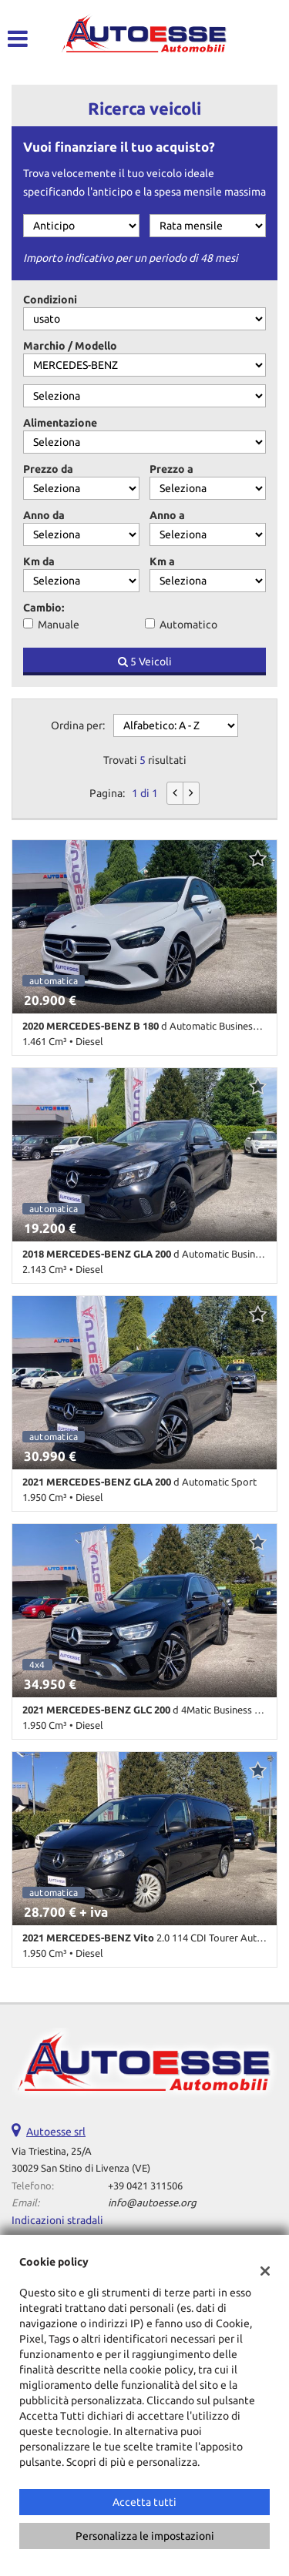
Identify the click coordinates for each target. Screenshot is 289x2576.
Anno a (167, 515)
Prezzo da (48, 469)
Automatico (188, 624)
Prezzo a (171, 469)
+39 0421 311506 (145, 2186)
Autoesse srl (56, 2131)
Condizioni (50, 299)
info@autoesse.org (152, 2203)
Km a (162, 561)
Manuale (58, 624)
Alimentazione (60, 423)
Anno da (44, 515)
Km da (39, 561)
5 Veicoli (145, 661)
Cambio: (43, 607)
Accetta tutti (144, 2502)
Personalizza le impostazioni (145, 2536)
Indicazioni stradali (57, 2220)
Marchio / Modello (70, 346)
